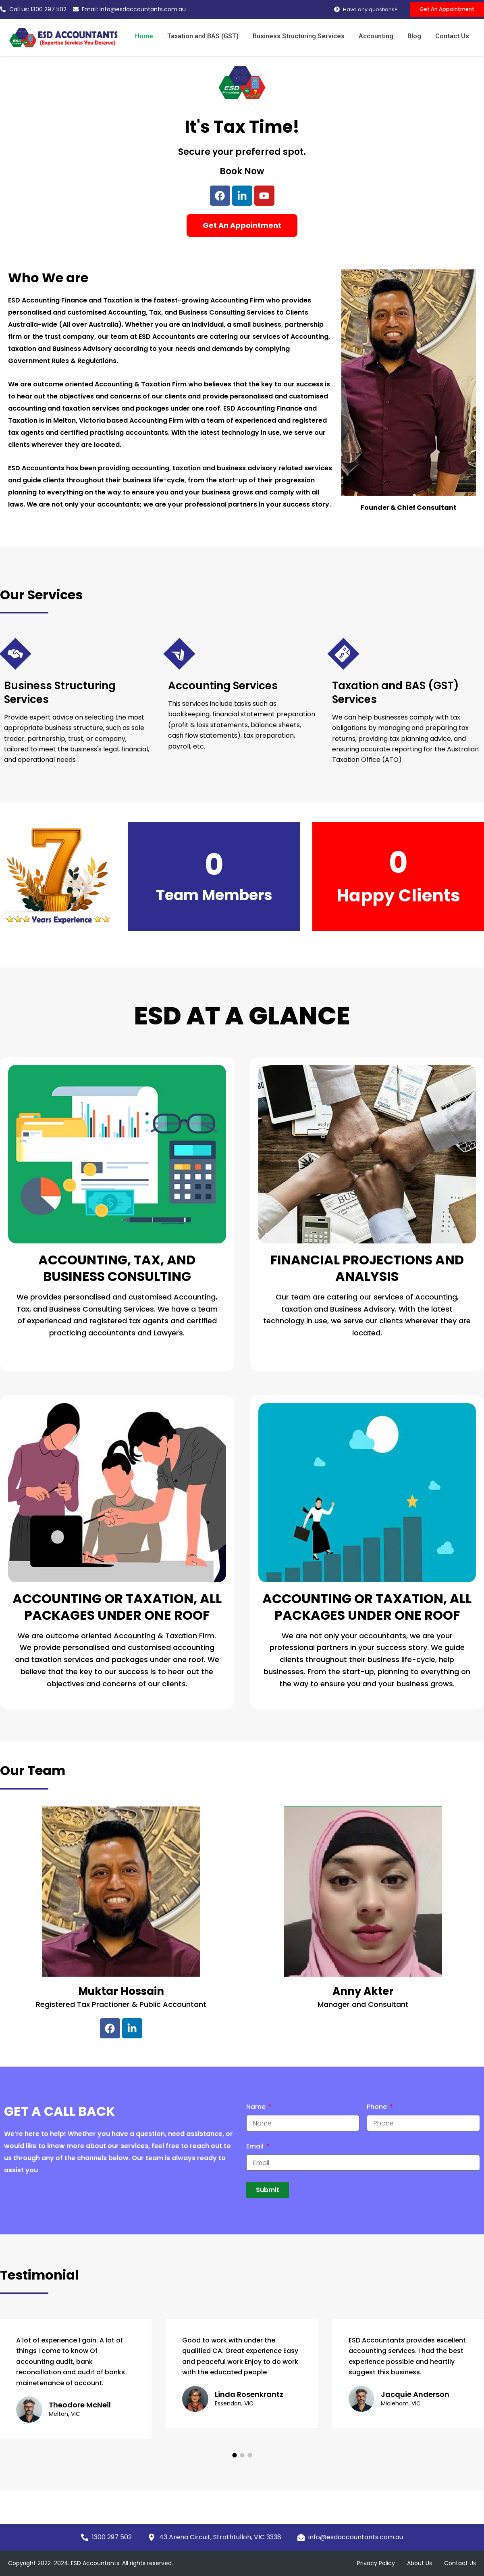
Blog (417, 36)
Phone (377, 2108)
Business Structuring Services (305, 36)
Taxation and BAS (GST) (211, 36)
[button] (234, 2455)
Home (155, 36)
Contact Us (453, 36)
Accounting (381, 36)
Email (255, 2147)
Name (256, 2108)
